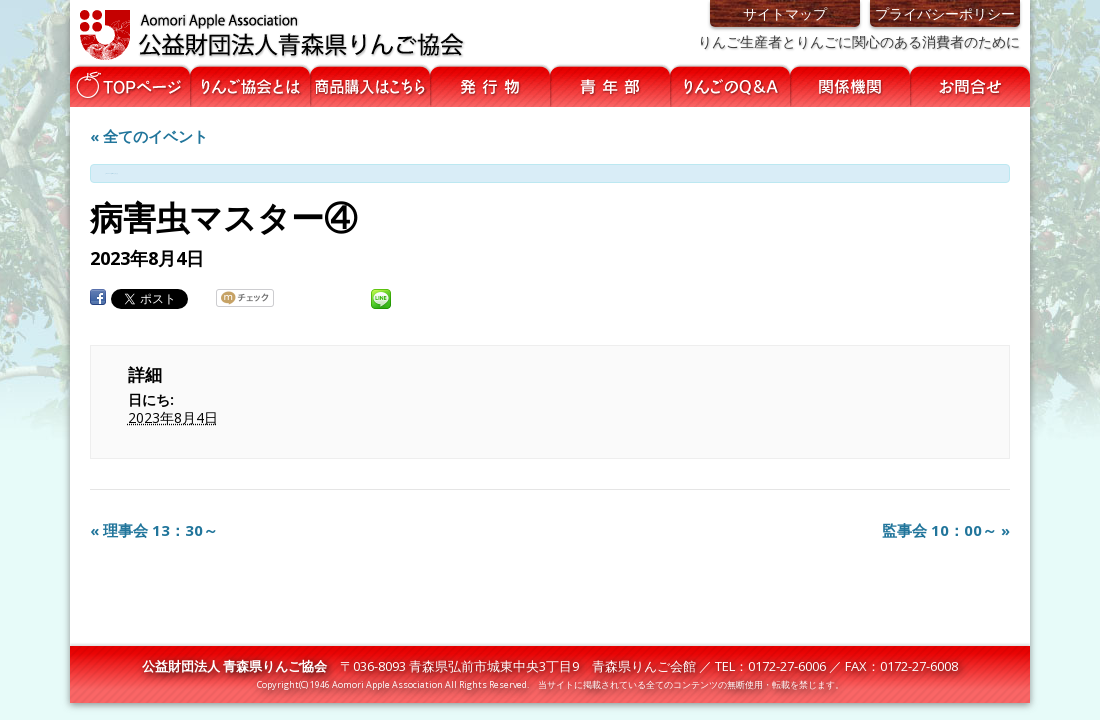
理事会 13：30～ (154, 530)
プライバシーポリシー (945, 13)
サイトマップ (785, 13)
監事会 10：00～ (946, 530)
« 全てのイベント (149, 136)
